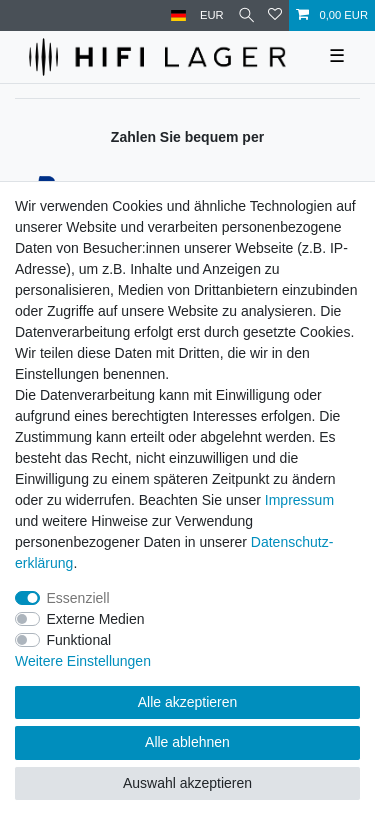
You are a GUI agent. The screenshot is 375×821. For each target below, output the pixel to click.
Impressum (299, 500)
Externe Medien (96, 619)
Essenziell (78, 598)
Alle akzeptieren (188, 702)
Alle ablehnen (187, 742)
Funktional (79, 640)
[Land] (178, 15)
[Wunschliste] (275, 15)
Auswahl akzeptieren (187, 783)
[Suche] (246, 15)
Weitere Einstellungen (83, 661)
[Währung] (212, 15)
